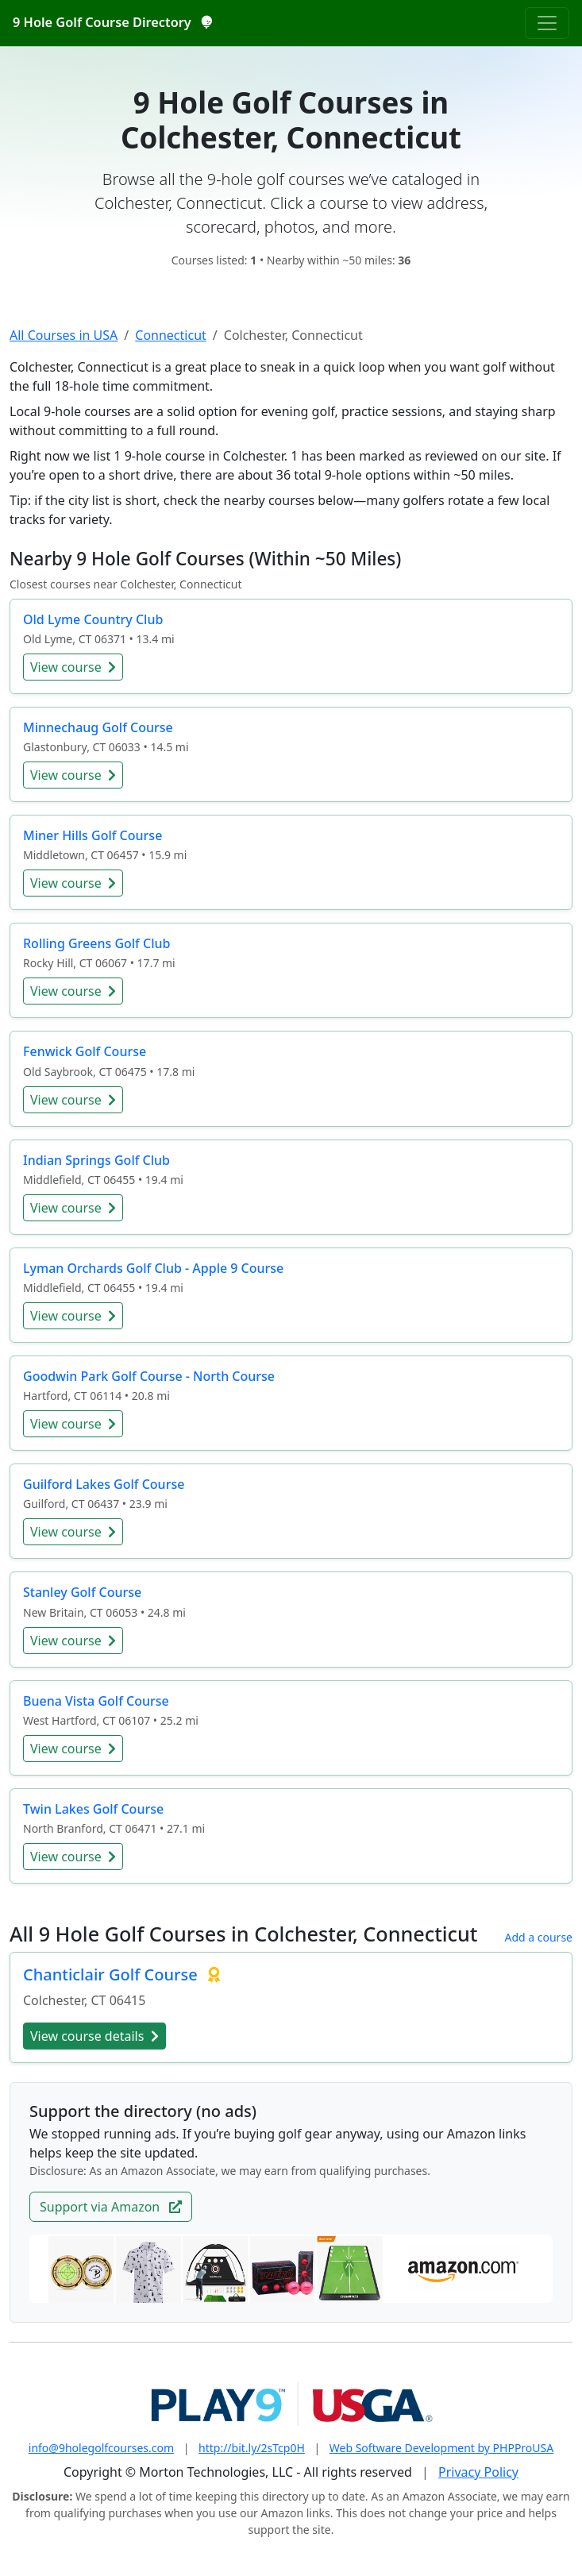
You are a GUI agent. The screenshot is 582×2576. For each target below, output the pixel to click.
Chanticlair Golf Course (112, 1974)
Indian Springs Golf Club (96, 1160)
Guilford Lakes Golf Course (103, 1484)
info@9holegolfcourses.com (101, 2447)
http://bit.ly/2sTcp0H (251, 2447)
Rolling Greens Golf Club (96, 943)
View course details (94, 2036)
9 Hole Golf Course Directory (112, 22)
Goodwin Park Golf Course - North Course (149, 1376)
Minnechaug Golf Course (98, 727)
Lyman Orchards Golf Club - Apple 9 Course (153, 1268)
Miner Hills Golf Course (92, 835)
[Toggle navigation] (547, 23)
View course (73, 667)
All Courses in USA (64, 335)
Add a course (538, 1937)
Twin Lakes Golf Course (93, 1809)
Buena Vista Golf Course (96, 1701)
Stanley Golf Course (82, 1592)
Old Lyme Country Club (93, 619)
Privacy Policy (478, 2472)
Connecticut (170, 335)
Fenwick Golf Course (84, 1051)
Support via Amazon (111, 2206)
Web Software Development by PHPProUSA (441, 2447)
